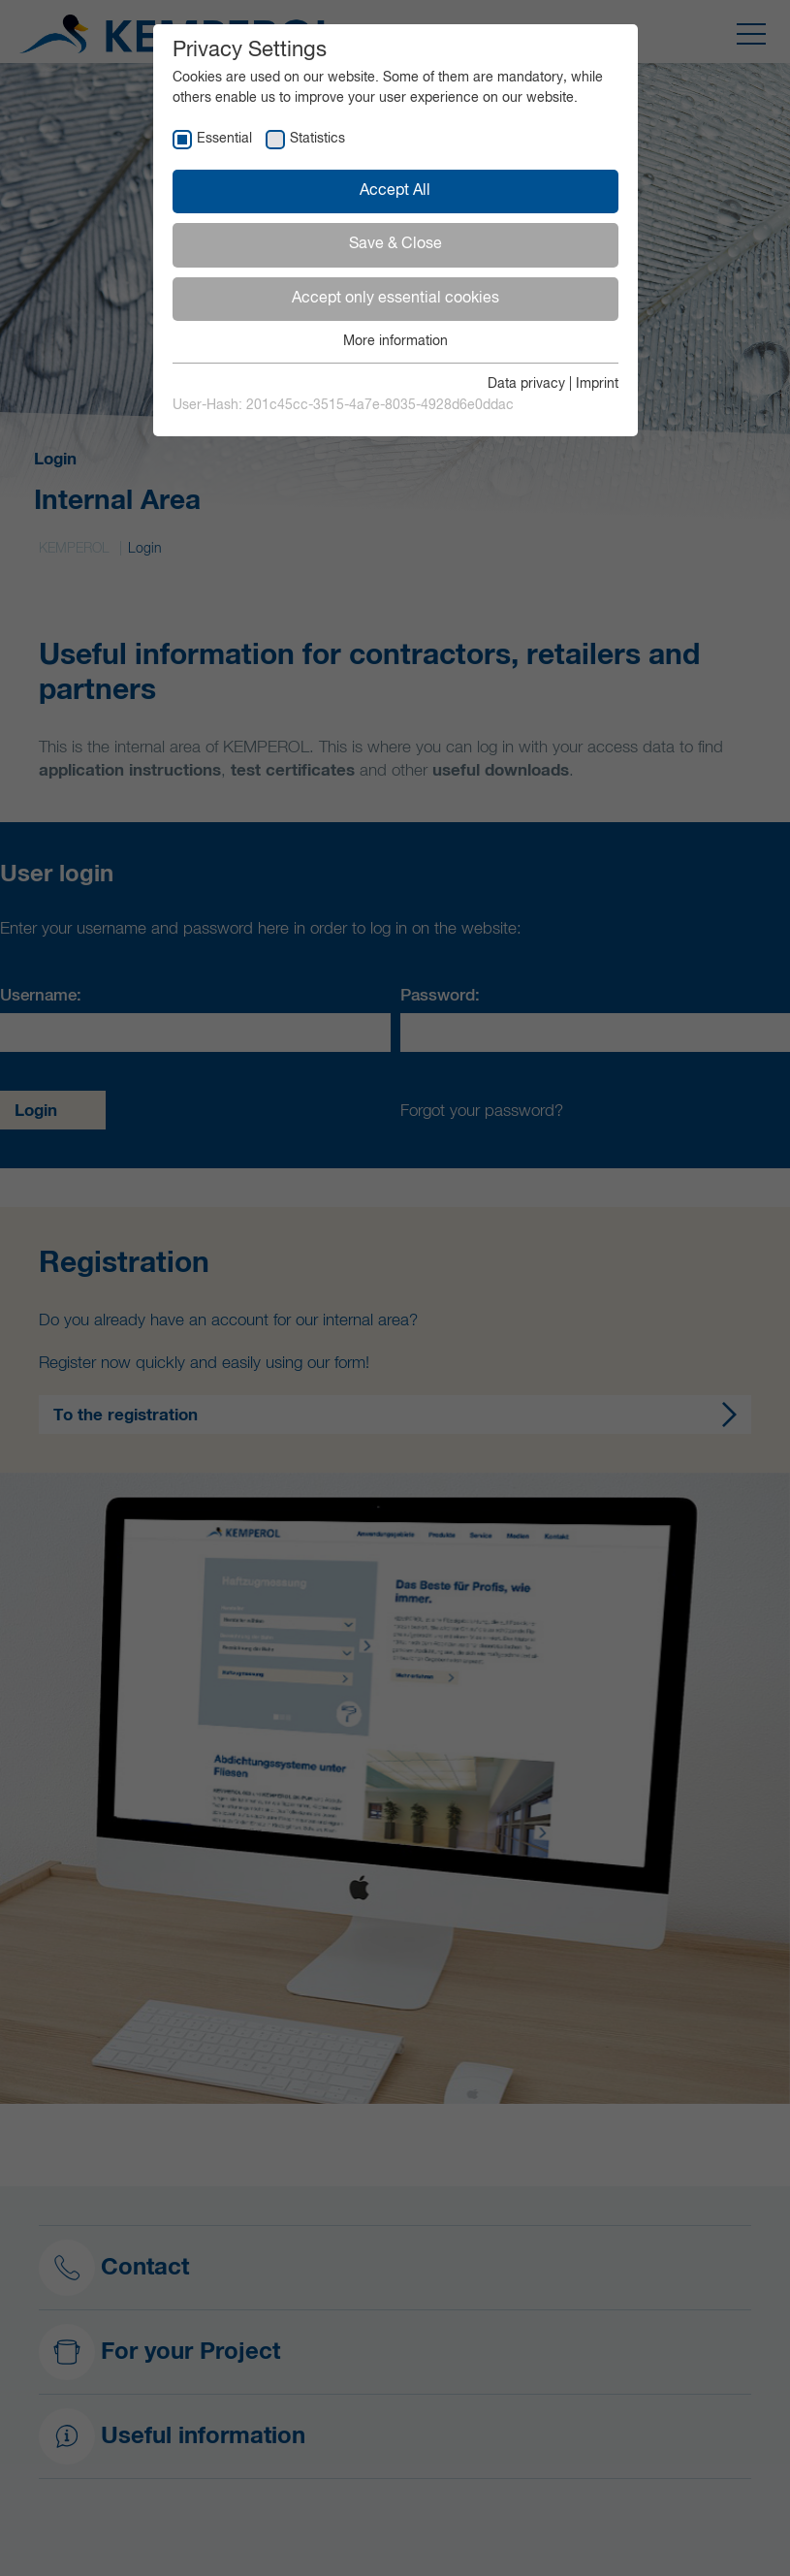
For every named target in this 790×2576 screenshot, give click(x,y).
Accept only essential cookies (395, 298)
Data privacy (526, 384)
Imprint (597, 384)
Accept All (395, 191)
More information (395, 341)
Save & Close (395, 244)
